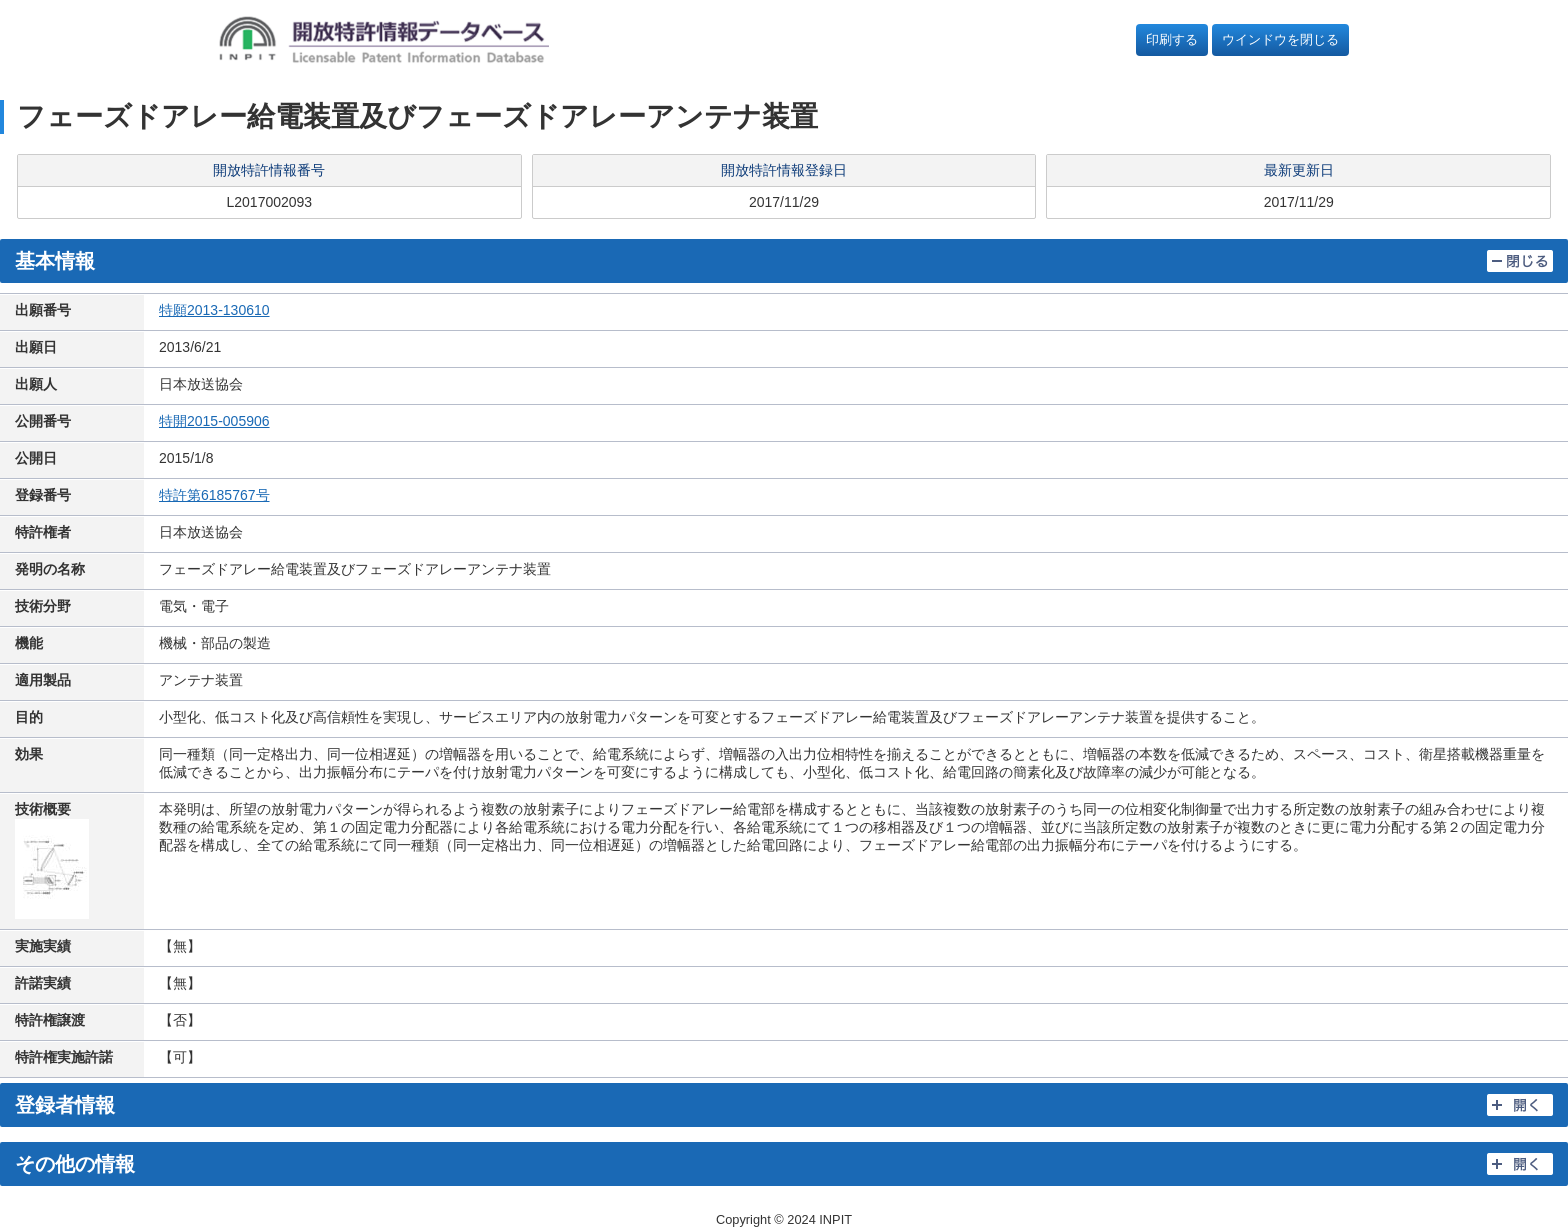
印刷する (1172, 39)
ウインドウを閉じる (1280, 39)
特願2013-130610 (214, 310)
